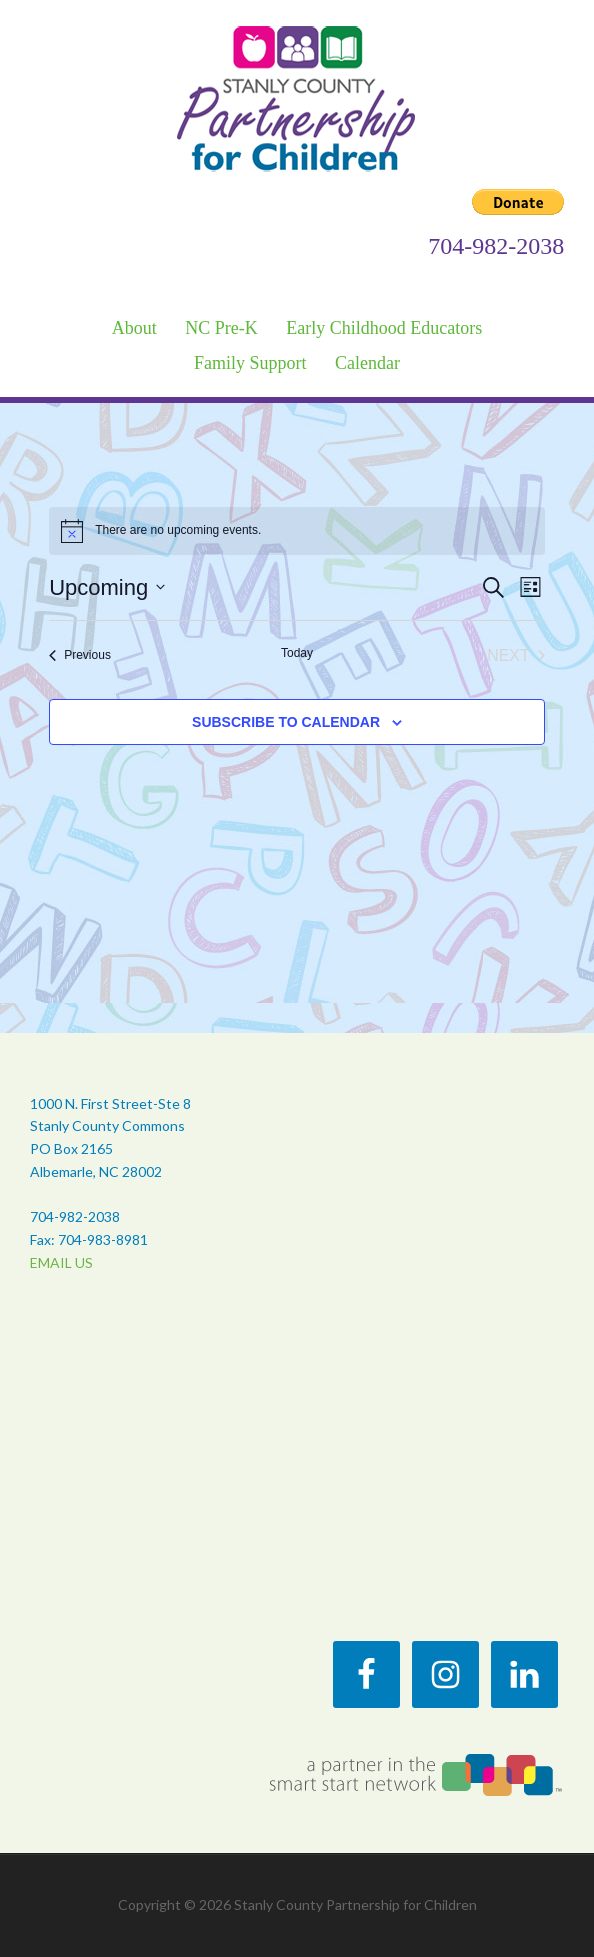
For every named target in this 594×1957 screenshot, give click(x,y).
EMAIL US (61, 1262)
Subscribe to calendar (286, 722)
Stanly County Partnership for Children (297, 97)
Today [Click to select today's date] (297, 653)
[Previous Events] (80, 656)
